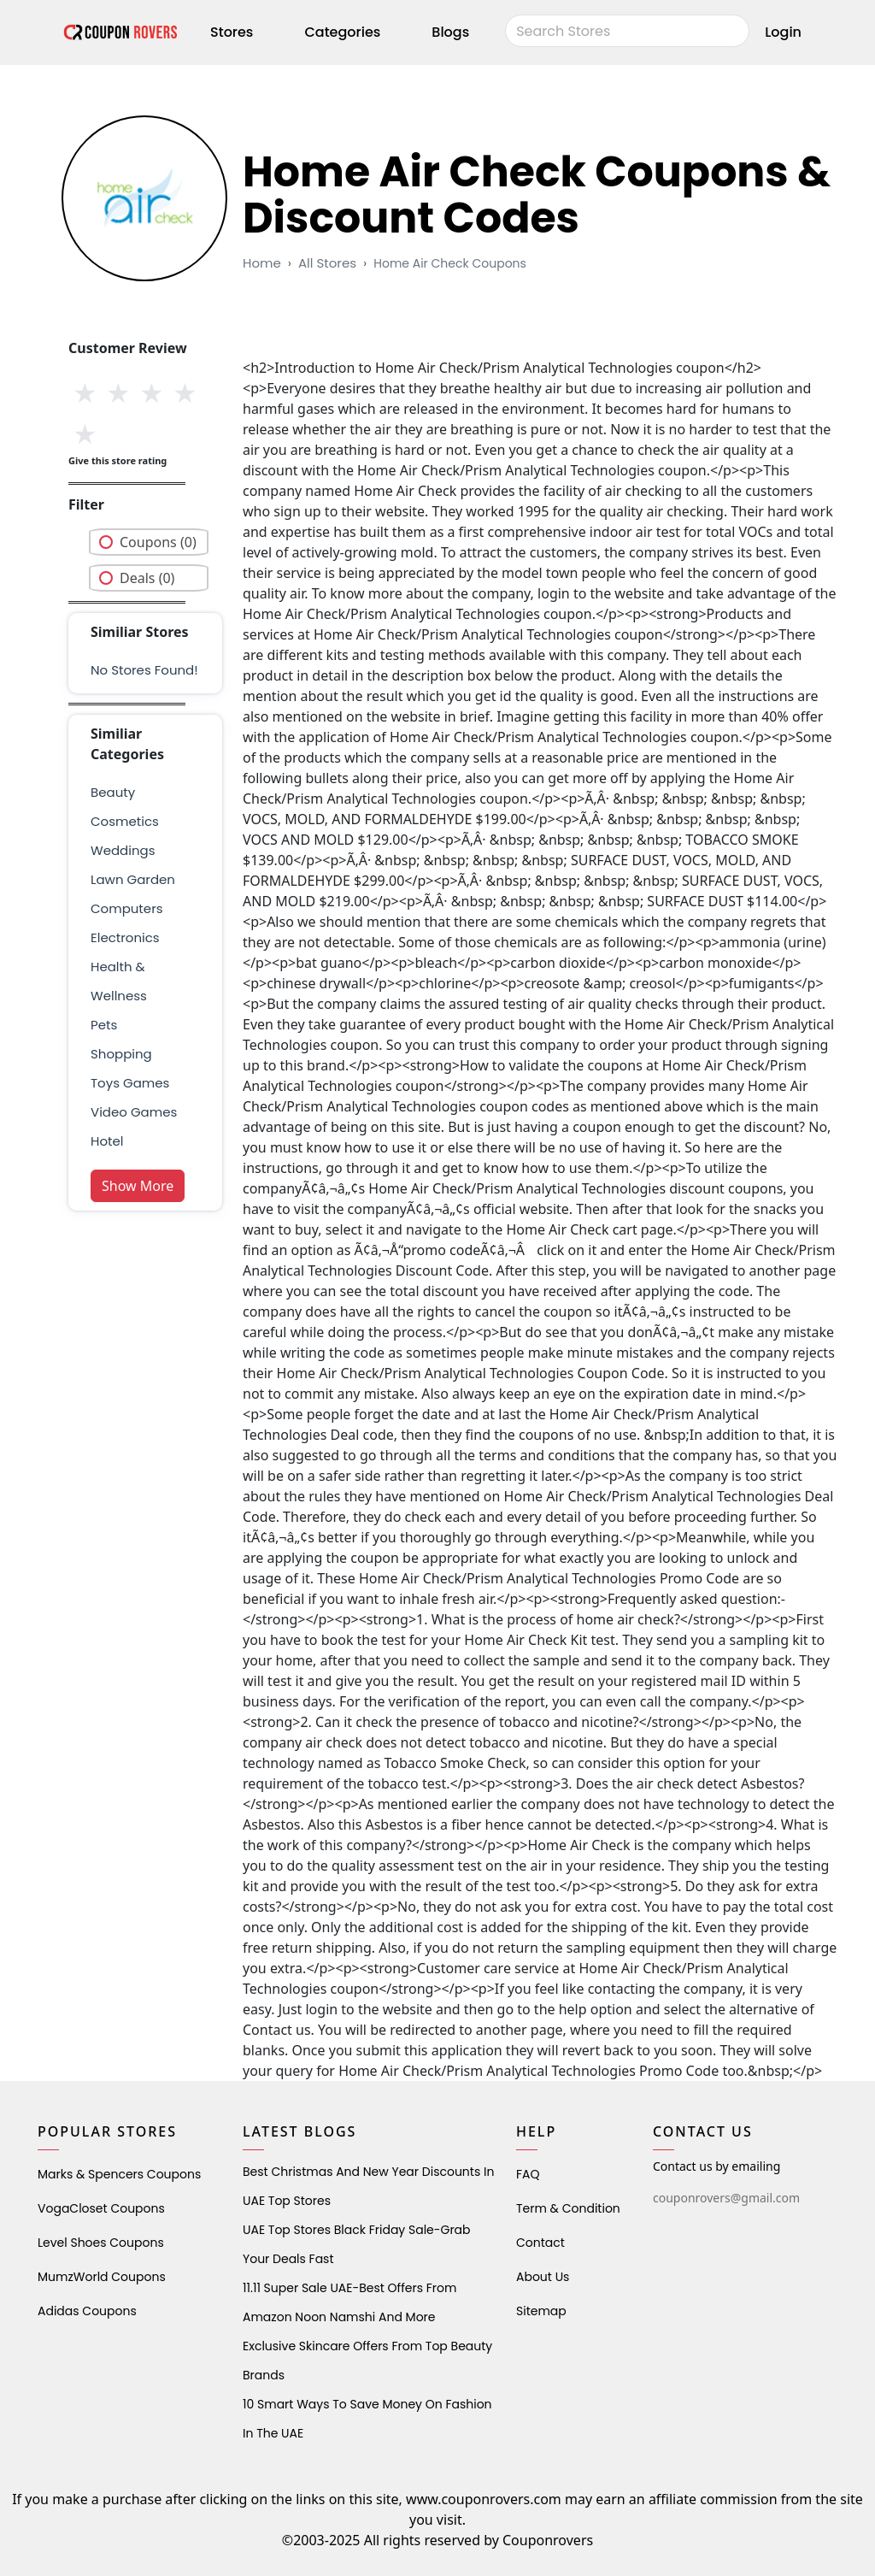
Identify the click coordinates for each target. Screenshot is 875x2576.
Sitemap (541, 2311)
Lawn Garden (133, 879)
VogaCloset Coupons (101, 2208)
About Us (542, 2276)
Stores (231, 32)
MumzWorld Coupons (102, 2276)
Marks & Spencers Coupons (119, 2174)
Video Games (134, 1112)
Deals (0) (147, 578)
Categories (342, 32)
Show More (137, 1185)
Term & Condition (568, 2208)
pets (104, 1025)
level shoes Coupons (101, 2242)
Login (783, 32)
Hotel (107, 1141)
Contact (540, 2242)
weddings (123, 850)
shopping (121, 1054)
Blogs (450, 32)
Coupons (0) (158, 542)
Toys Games (130, 1083)
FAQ (528, 2174)
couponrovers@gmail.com (726, 2198)
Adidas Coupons (87, 2311)
